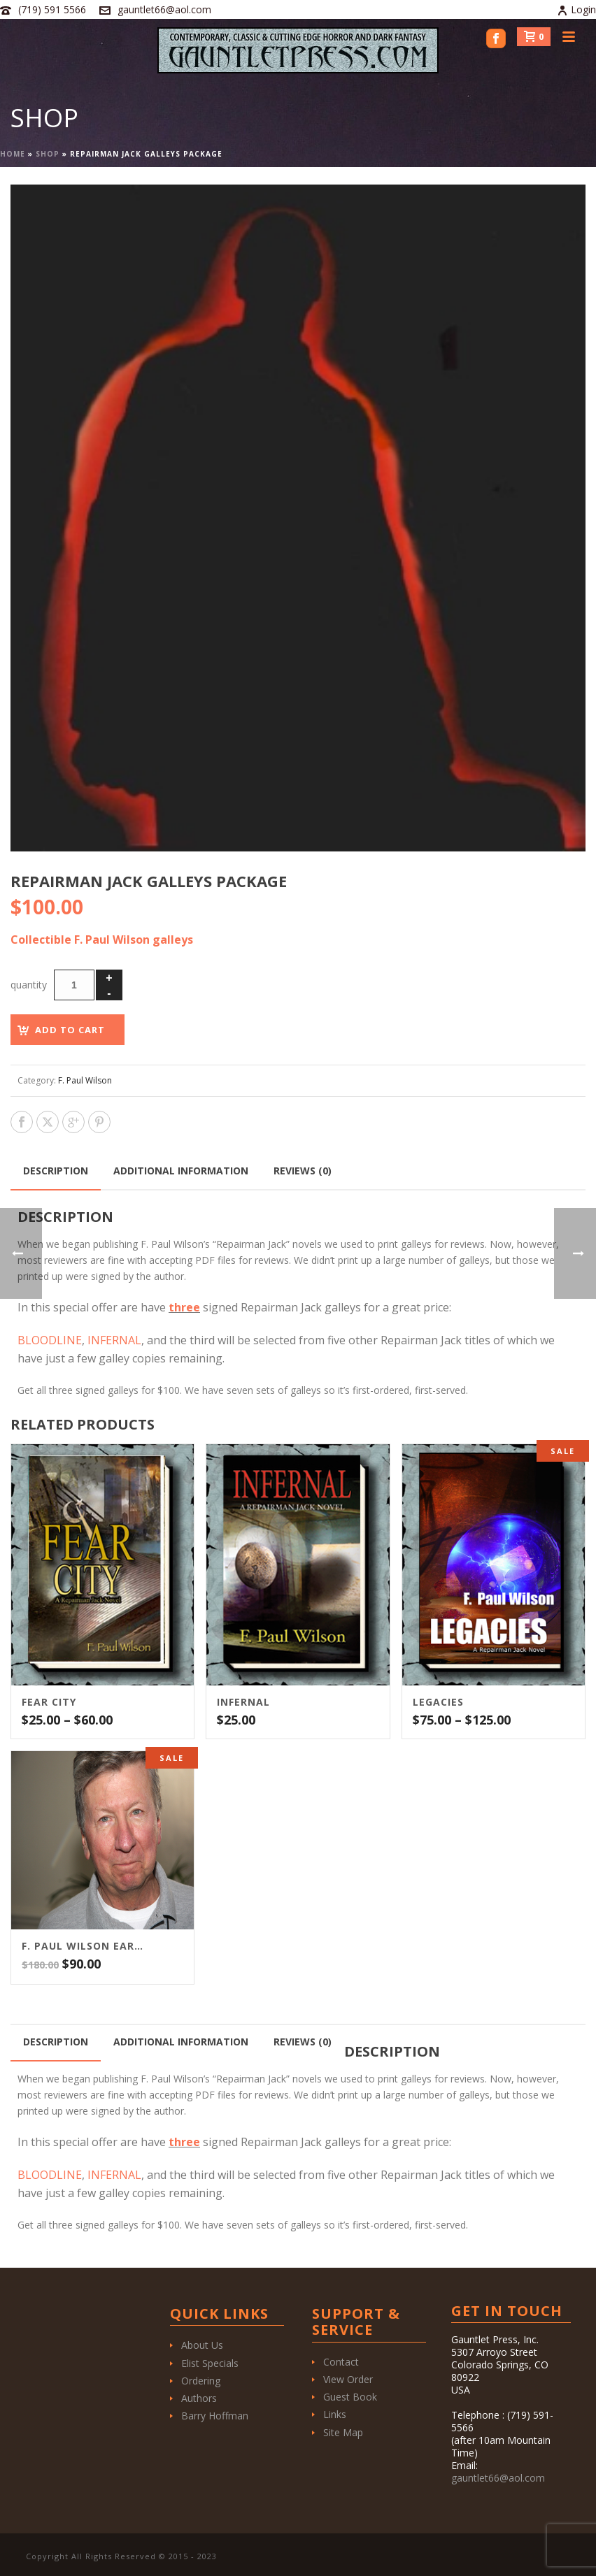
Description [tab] (55, 1170)
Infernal (243, 1702)
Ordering (200, 2380)
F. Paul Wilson (85, 1080)
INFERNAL (114, 1340)
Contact (341, 2361)
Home (12, 154)
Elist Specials (210, 2363)
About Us (202, 2345)
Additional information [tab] (180, 1170)
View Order (348, 2379)
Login (576, 9)
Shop (47, 154)
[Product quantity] (74, 985)
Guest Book (350, 2396)
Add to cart (70, 1029)
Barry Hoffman (214, 2415)
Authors (199, 2398)
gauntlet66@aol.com (164, 9)
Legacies (438, 1702)
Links (334, 2414)
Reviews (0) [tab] (303, 1170)
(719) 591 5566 (52, 9)
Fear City (49, 1702)
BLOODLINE (49, 1340)
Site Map (343, 2432)
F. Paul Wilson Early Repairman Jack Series (85, 1946)
